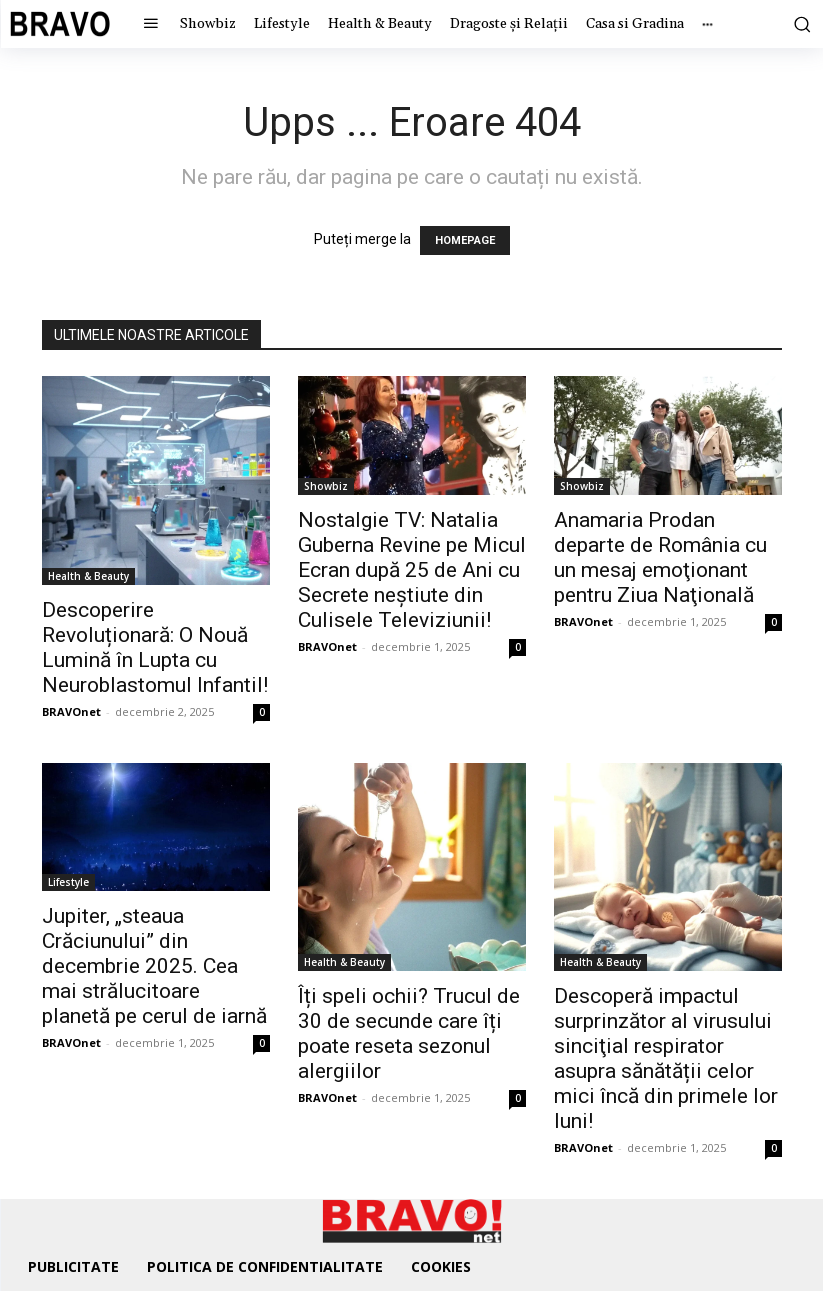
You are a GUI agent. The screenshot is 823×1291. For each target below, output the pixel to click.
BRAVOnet (71, 711)
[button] (798, 24)
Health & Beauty (88, 576)
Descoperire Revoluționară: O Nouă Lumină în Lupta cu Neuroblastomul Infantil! (155, 647)
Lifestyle (68, 882)
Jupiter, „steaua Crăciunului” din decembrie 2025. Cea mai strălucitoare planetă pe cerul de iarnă (154, 966)
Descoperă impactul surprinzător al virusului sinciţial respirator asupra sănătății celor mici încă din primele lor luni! (666, 1058)
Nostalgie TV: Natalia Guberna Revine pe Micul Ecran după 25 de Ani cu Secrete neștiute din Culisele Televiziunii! (412, 570)
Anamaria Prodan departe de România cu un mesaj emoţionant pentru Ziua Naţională (660, 557)
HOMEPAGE (465, 240)
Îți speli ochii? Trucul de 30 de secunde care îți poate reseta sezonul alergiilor (409, 1033)
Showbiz (326, 486)
